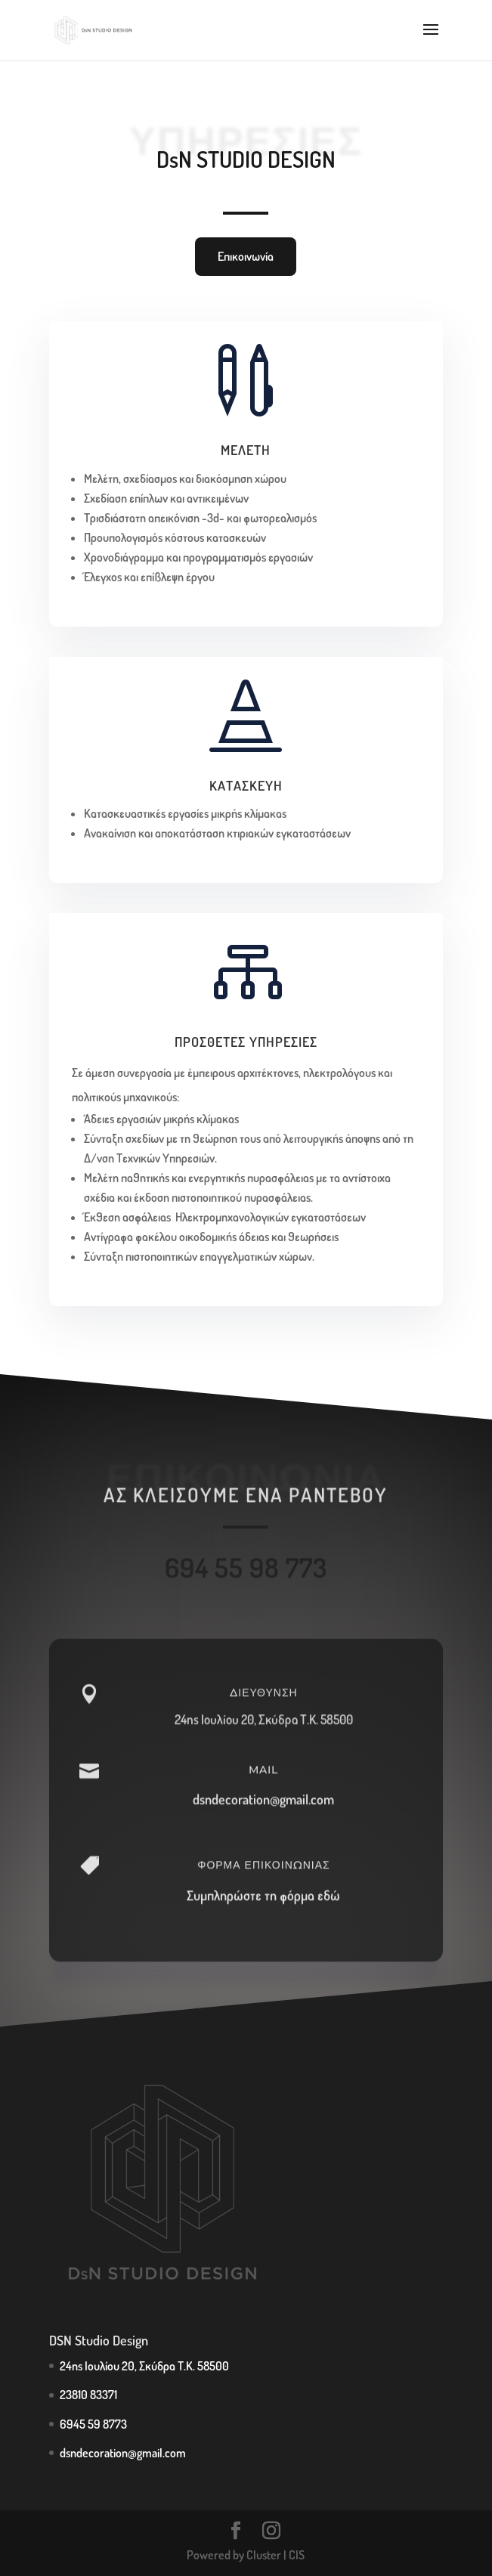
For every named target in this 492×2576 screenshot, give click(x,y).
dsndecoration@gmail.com (263, 1818)
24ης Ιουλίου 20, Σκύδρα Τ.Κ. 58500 (264, 1738)
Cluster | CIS (275, 2554)
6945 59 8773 (93, 2424)
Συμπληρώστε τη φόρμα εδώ (263, 1913)
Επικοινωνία (246, 256)
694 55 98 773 (246, 1577)
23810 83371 (88, 2394)
